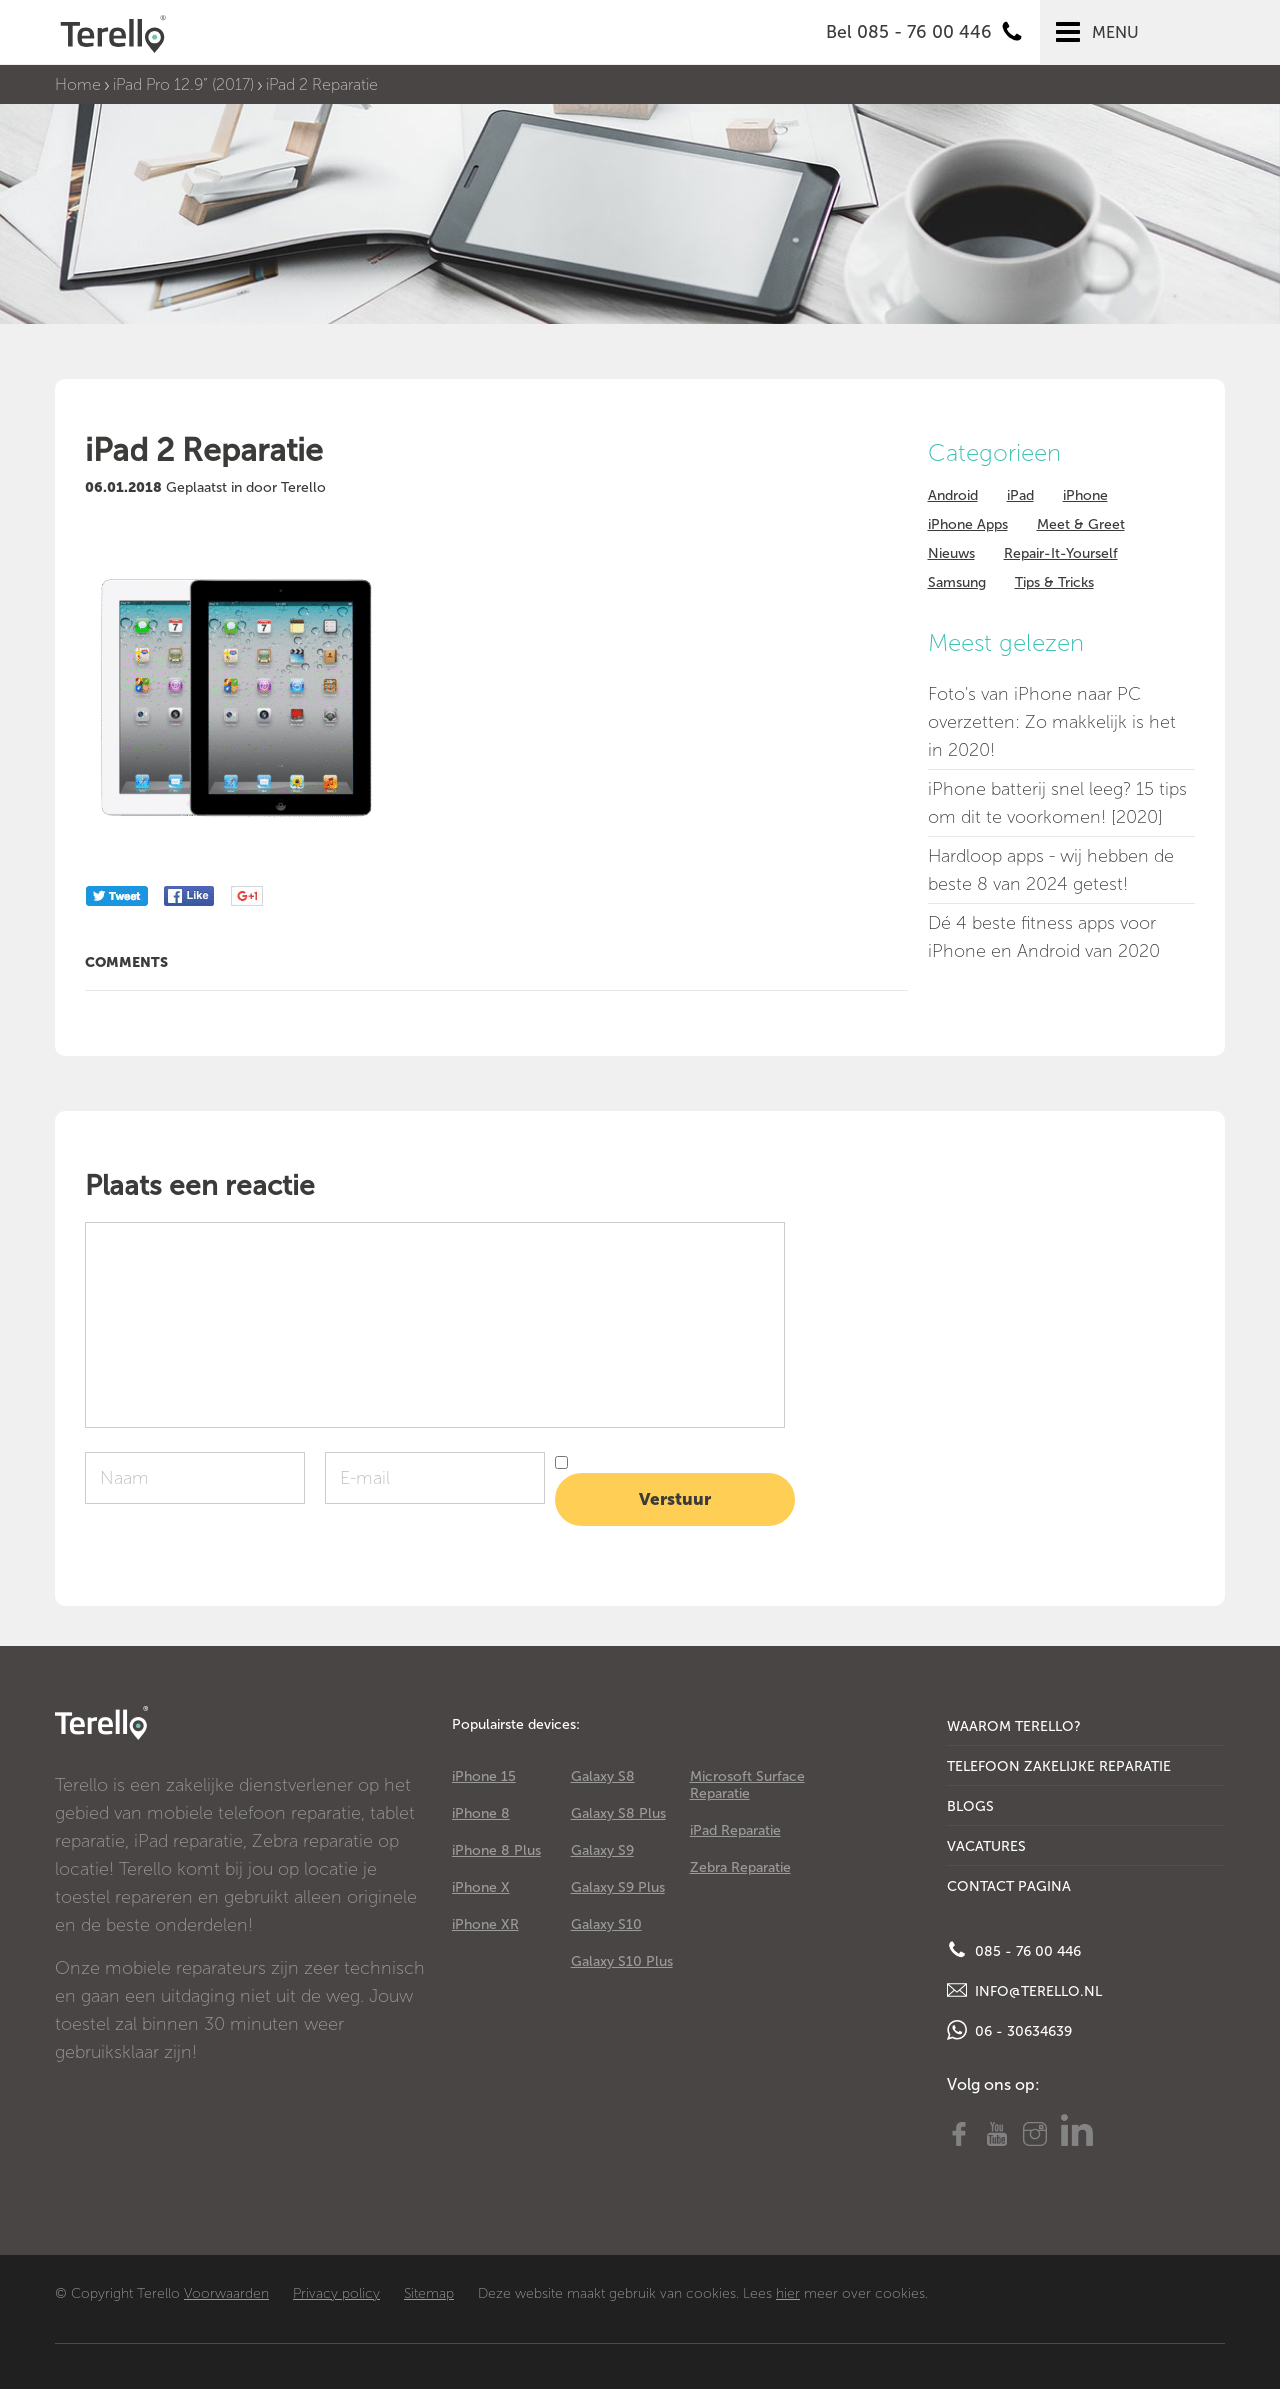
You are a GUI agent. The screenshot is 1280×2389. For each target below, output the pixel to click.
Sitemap (429, 2293)
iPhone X (481, 1887)
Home (78, 84)
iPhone (1085, 495)
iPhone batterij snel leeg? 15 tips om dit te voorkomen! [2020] (1057, 803)
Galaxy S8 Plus (618, 1813)
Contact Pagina (1009, 1886)
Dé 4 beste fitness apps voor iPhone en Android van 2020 (1044, 937)
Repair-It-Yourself (1061, 553)
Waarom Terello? (1014, 1726)
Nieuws (951, 553)
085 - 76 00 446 (1014, 1950)
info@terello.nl (1024, 1990)
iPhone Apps (968, 524)
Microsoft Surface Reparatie (747, 1785)
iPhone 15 (484, 1776)
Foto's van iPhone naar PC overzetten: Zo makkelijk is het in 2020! (1052, 722)
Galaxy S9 (602, 1850)
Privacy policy (336, 2293)
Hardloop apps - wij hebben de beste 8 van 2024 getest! (1051, 870)
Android (953, 495)
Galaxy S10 (606, 1924)
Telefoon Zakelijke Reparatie (1059, 1766)
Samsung (957, 582)
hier (788, 2293)
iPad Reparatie (735, 1830)
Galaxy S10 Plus (622, 1961)
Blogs (970, 1806)
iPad (1020, 495)
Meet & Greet (1081, 524)
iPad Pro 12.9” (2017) (183, 84)
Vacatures (986, 1846)
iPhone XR (485, 1924)
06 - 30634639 (1009, 2030)
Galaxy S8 (603, 1776)
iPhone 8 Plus (496, 1850)
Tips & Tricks (1054, 582)
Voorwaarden (226, 2293)
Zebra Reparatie (740, 1867)
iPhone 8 (481, 1813)
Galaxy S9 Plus (618, 1887)
